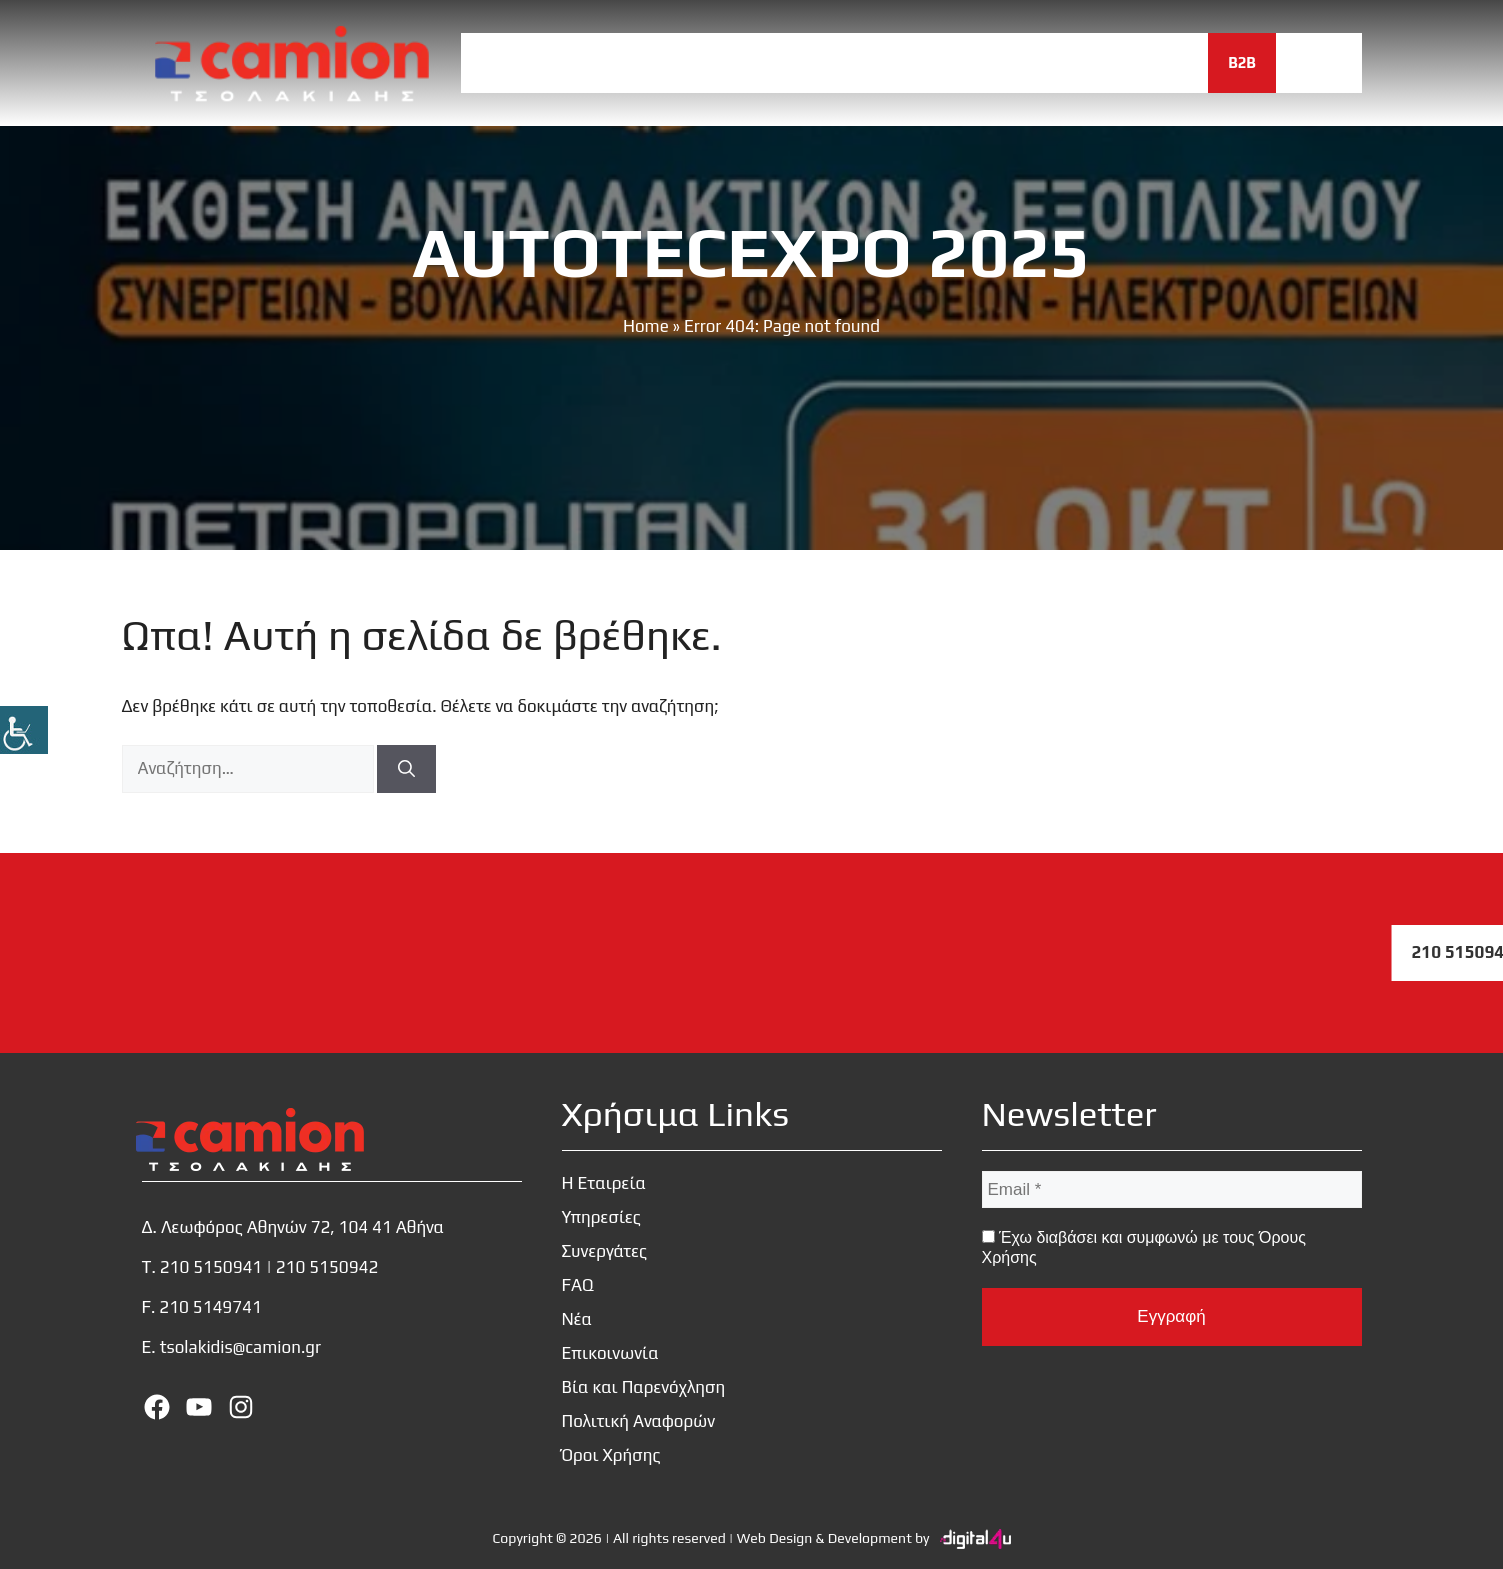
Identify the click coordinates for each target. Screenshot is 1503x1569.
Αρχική (508, 62)
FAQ (965, 62)
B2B (1242, 62)
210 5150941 (211, 1267)
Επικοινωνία (1139, 62)
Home (646, 326)
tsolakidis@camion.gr (240, 1347)
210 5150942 (327, 1267)
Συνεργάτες (863, 62)
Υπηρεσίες (736, 62)
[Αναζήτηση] (406, 769)
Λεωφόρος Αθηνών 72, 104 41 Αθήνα (302, 1227)
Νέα (1035, 62)
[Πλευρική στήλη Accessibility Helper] (24, 730)
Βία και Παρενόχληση (644, 1387)
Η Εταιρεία (615, 62)
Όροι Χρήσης (611, 1455)
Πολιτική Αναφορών (639, 1421)
